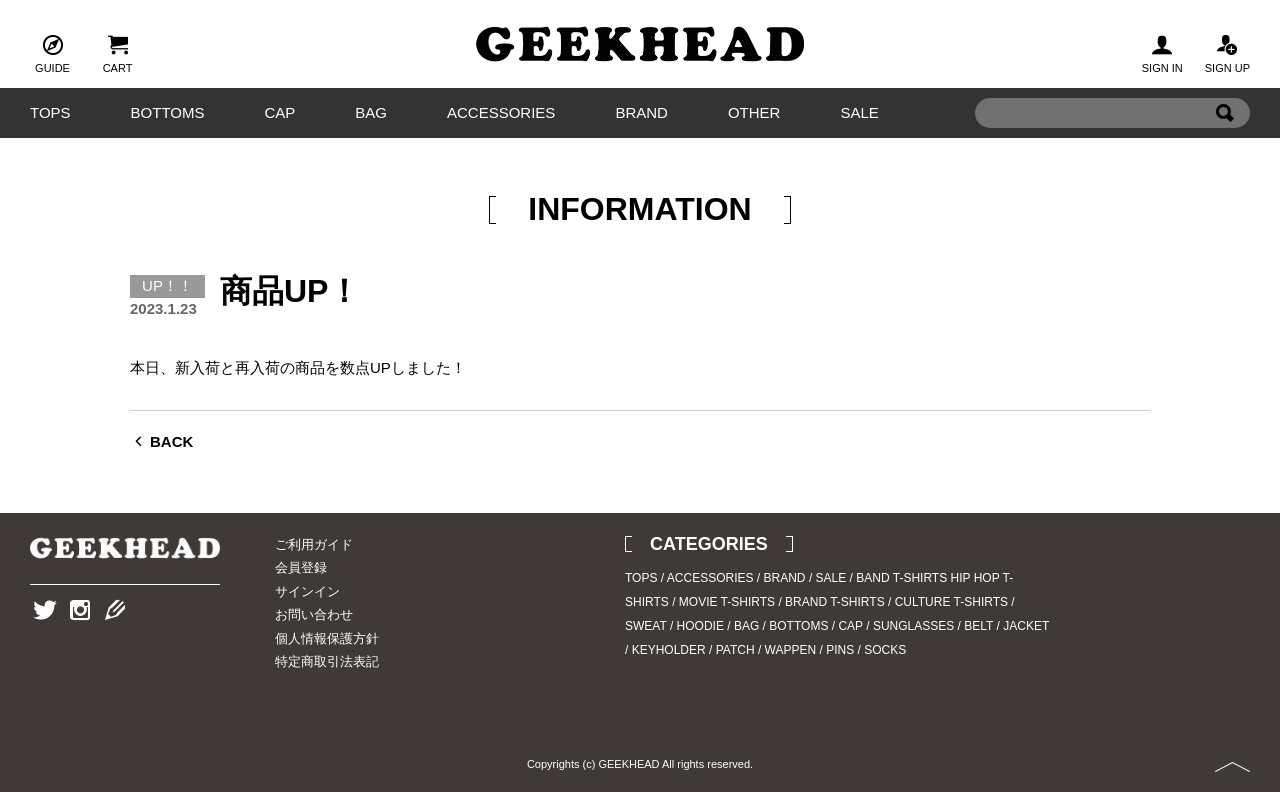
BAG (371, 112)
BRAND (641, 112)
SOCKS (885, 650)
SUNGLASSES (913, 626)
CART (118, 52)
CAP (279, 112)
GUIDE (52, 52)
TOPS (50, 112)
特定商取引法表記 (327, 661)
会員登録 (301, 567)
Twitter (45, 640)
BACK (171, 441)
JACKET (1026, 626)
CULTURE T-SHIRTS (951, 602)
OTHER (754, 112)
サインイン (307, 591)
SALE (859, 112)
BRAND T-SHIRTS (835, 602)
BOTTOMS (168, 112)
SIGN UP (1227, 52)
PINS (840, 650)
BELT (978, 626)
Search (1225, 143)
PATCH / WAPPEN (766, 650)
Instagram (80, 640)
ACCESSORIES (501, 112)
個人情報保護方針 (327, 638)
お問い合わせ (314, 614)
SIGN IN (1162, 52)
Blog (115, 640)
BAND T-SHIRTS (901, 578)
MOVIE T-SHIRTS (727, 602)
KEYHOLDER (669, 650)
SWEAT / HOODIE (674, 626)
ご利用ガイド (314, 544)
